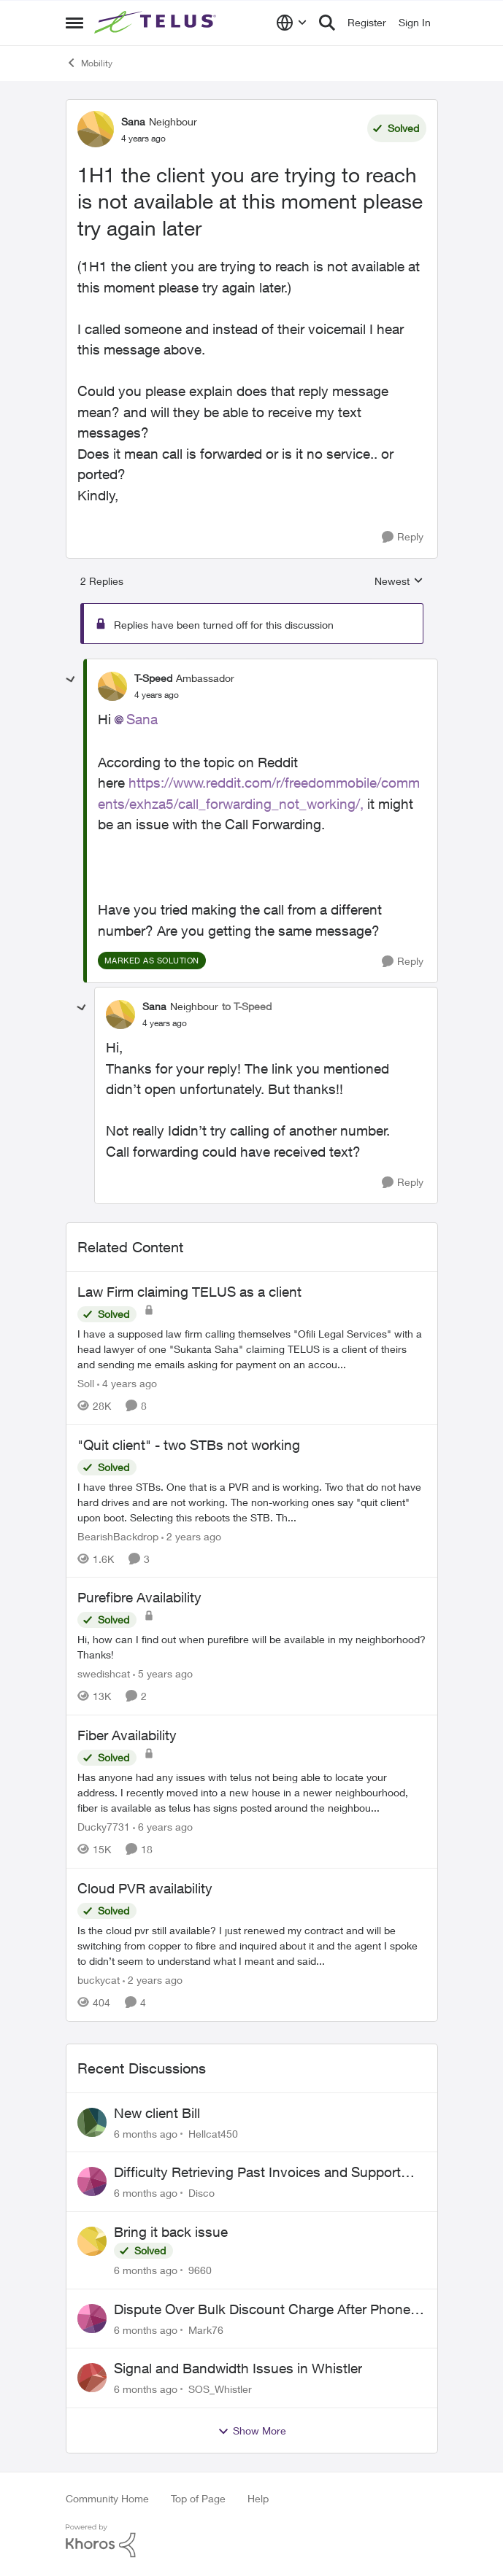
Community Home (107, 2498)
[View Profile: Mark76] (92, 2318)
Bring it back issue (171, 2232)
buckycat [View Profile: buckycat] (98, 1980)
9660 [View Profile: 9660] (200, 2270)
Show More (252, 2430)
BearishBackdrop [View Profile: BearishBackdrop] (117, 1535)
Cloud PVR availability (144, 1888)
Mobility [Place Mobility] (89, 63)
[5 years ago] (163, 1673)
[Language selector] (291, 22)
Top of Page (198, 2498)
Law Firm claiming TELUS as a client (189, 1292)
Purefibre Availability (139, 1597)
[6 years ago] (163, 1826)
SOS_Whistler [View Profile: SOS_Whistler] (220, 2389)
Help (258, 2498)
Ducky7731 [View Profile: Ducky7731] (103, 1826)
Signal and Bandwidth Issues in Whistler (238, 2368)
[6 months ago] (145, 2133)
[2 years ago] (191, 1535)
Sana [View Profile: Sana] (133, 121)
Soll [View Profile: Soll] (85, 1383)
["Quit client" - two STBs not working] (251, 1501)
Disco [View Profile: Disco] (201, 2193)
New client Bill (157, 2113)
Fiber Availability (127, 1735)
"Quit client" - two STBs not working (188, 1445)
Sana (142, 719)
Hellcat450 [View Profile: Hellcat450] (213, 2133)
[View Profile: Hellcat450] (92, 2122)
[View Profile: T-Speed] (112, 686)
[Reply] (402, 537)
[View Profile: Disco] (92, 2181)
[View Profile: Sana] (95, 129)
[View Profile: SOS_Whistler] (92, 2377)
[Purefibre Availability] (251, 1647)
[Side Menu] (74, 23)
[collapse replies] (71, 679)
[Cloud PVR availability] (251, 1945)
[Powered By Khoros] (252, 2541)
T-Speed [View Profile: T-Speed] (153, 678)
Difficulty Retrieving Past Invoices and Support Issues (257, 2172)
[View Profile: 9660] (92, 2241)
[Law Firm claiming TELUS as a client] (251, 1349)
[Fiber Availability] (251, 1792)
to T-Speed (247, 1006)
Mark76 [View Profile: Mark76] (205, 2329)
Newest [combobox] (399, 582)
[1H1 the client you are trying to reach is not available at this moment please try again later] (156, 695)
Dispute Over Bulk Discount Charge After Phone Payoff (262, 2310)
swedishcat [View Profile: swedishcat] (103, 1673)
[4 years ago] (127, 1383)
